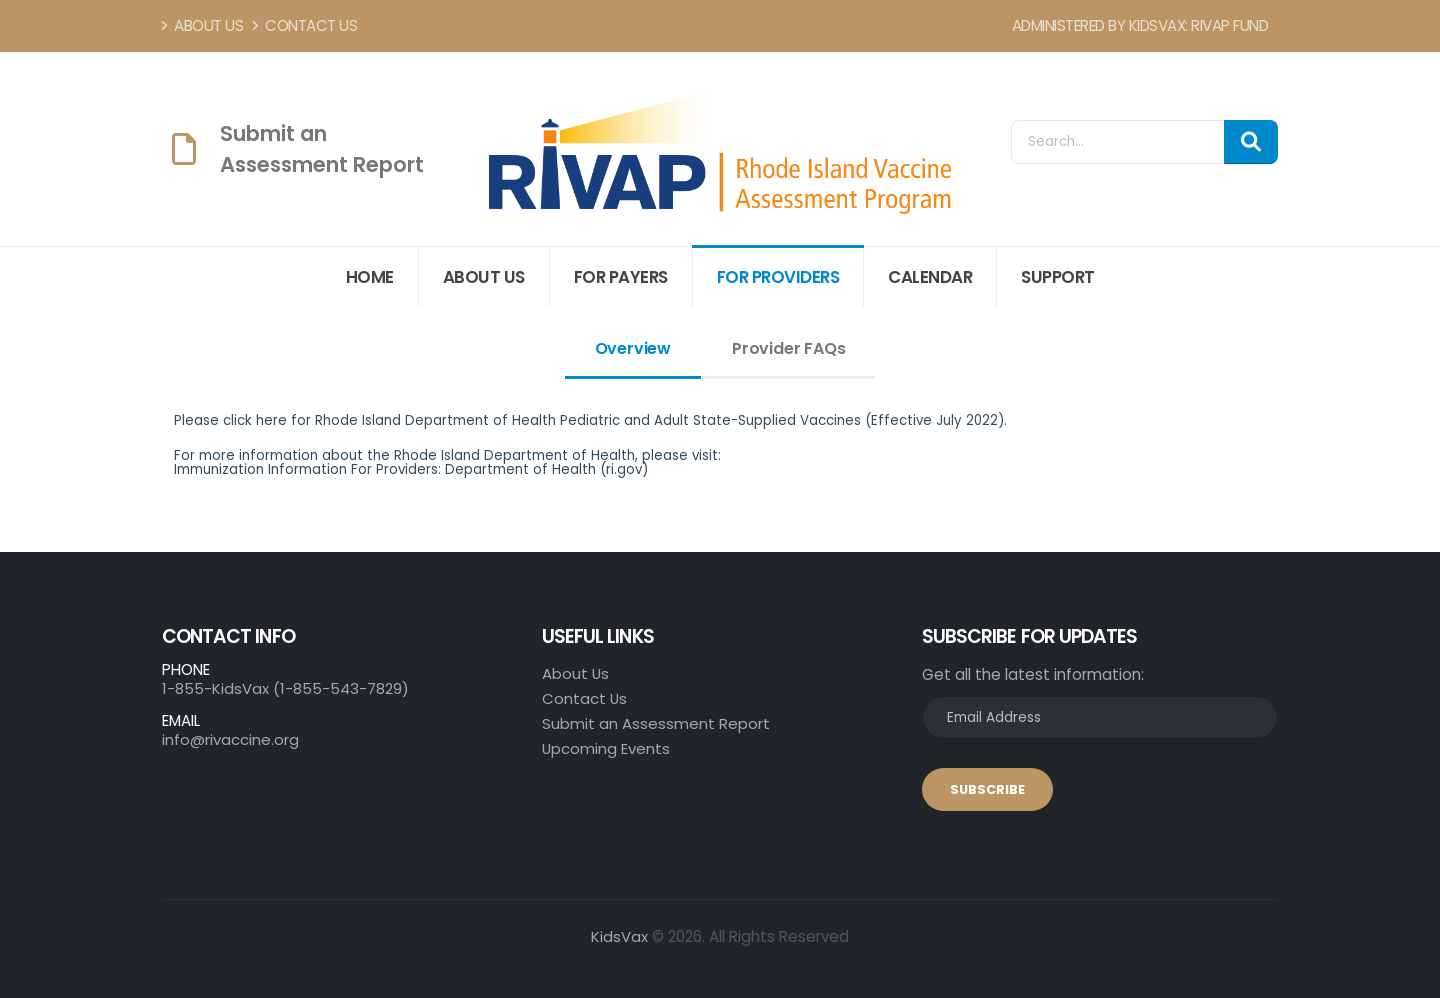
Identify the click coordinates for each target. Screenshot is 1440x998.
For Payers (621, 277)
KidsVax (619, 936)
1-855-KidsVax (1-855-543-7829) (285, 688)
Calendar (930, 277)
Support (1058, 277)
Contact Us (305, 25)
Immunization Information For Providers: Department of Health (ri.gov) (411, 469)
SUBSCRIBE (987, 789)
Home (370, 277)
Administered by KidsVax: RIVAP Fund (1140, 25)
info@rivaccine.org (230, 739)
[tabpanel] (720, 473)
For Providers (778, 277)
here (271, 420)
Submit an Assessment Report (656, 723)
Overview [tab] (633, 348)
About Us (202, 25)
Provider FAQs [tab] (788, 348)
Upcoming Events (606, 748)
